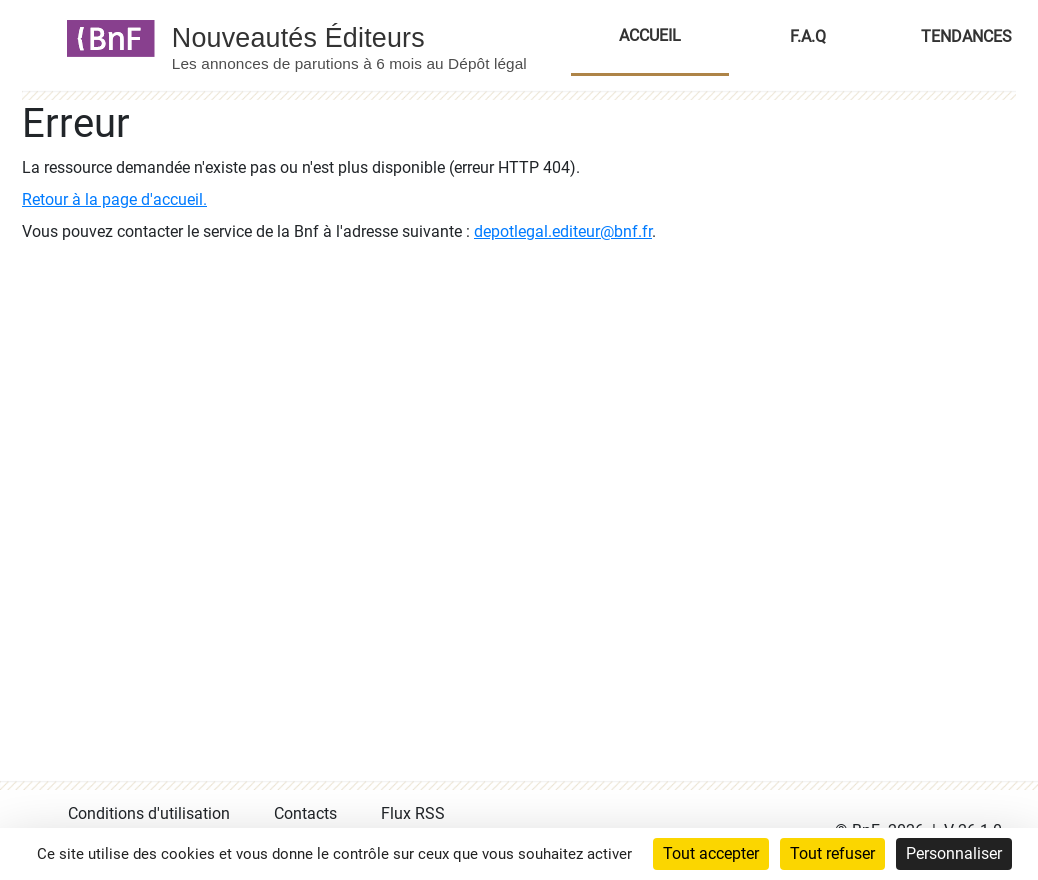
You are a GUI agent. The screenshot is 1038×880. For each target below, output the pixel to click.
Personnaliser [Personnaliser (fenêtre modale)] (954, 853)
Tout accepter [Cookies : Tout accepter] (711, 853)
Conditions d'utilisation (149, 813)
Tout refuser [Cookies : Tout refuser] (832, 853)
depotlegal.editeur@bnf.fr (563, 231)
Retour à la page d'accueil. (114, 199)
